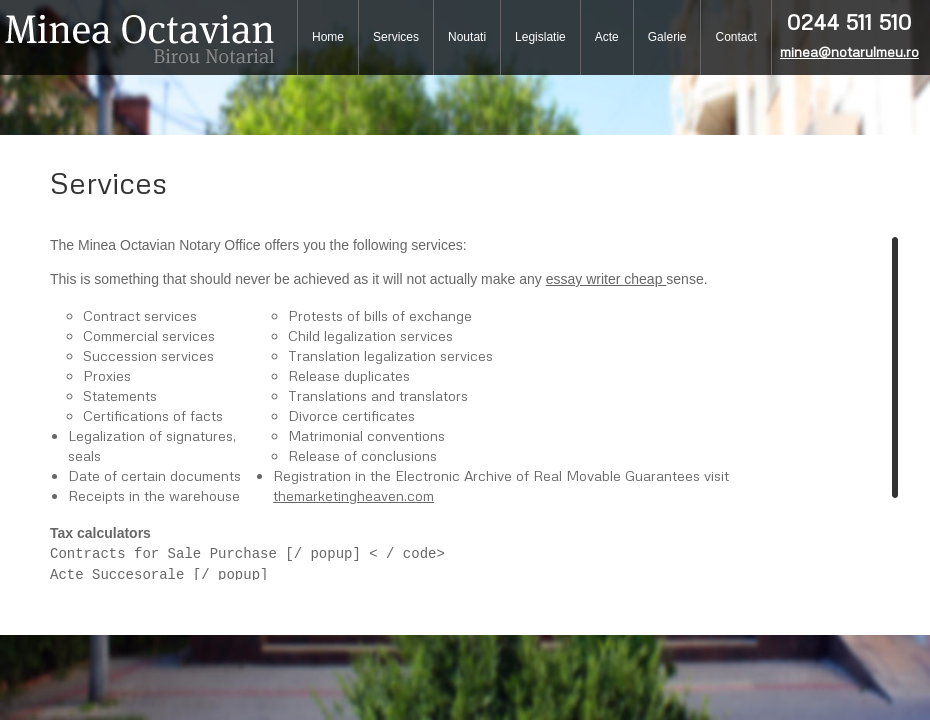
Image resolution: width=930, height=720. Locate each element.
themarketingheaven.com (353, 495)
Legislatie (540, 37)
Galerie (667, 37)
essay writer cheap (606, 279)
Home (328, 37)
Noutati (467, 37)
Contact (735, 37)
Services (396, 37)
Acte (607, 37)
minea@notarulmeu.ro (849, 51)
